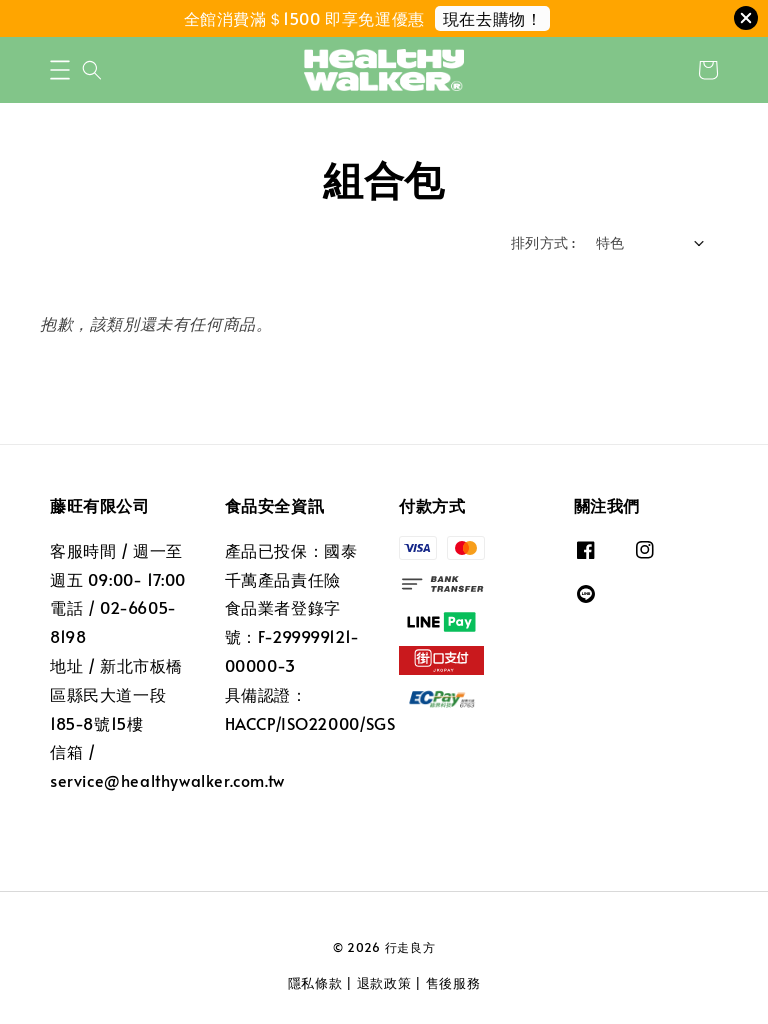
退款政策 (384, 983)
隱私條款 (315, 983)
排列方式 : (543, 242)
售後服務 (453, 983)
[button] (60, 70)
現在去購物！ (493, 18)
